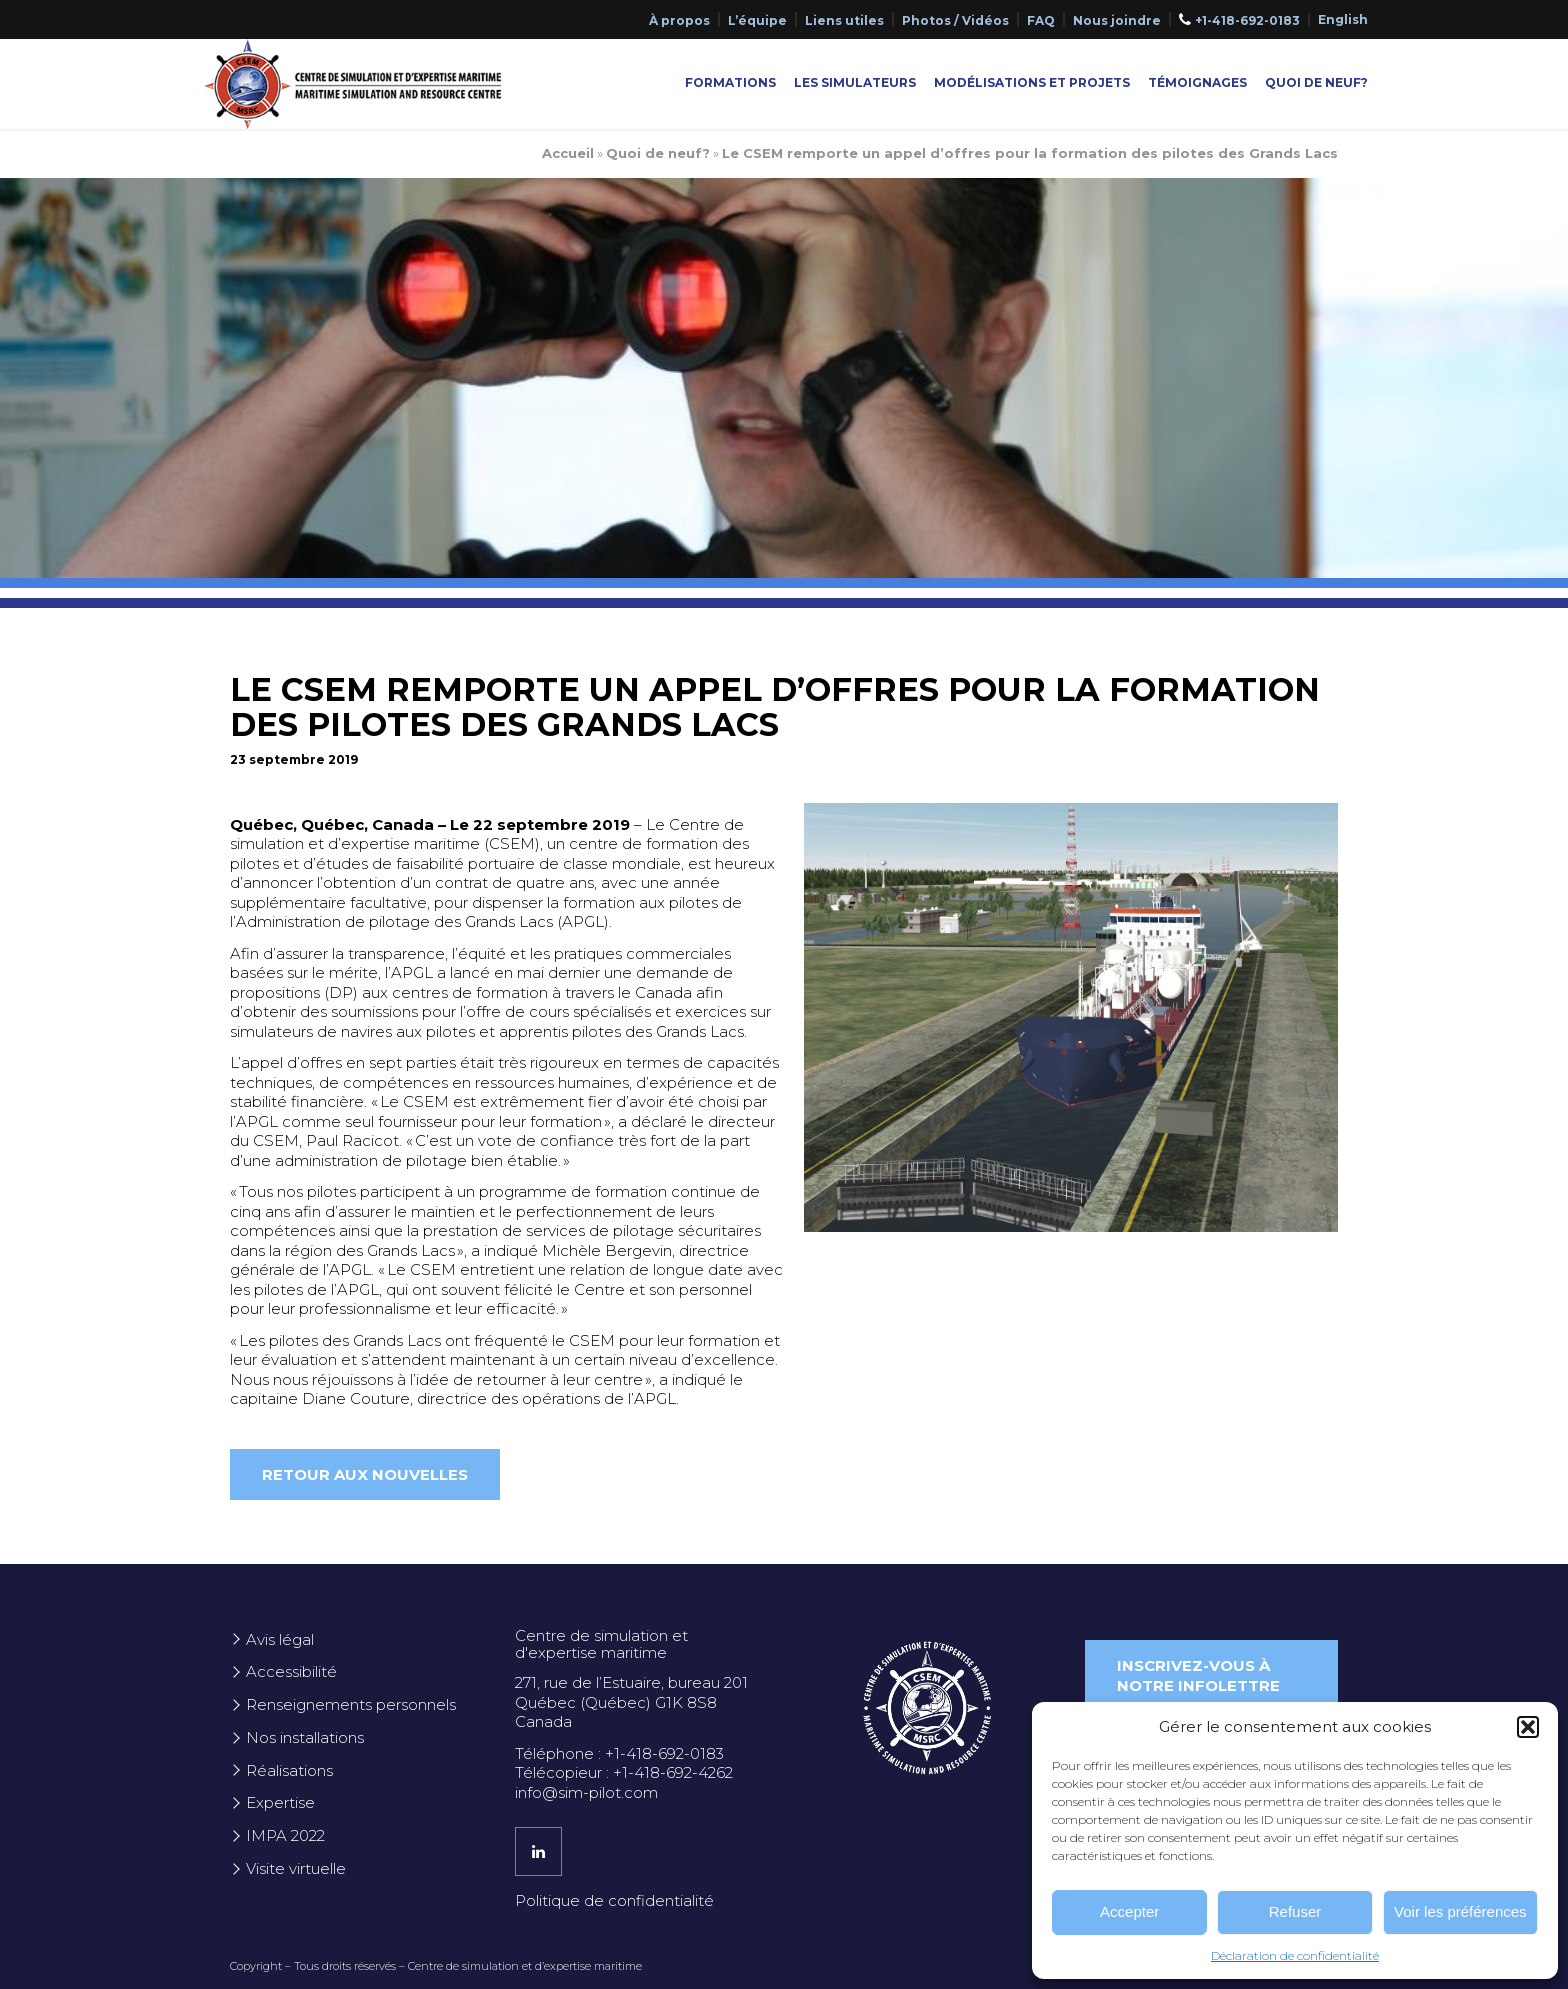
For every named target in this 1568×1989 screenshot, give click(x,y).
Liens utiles (844, 20)
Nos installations (305, 1737)
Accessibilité (291, 1671)
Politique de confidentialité (614, 1900)
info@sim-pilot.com (586, 1792)
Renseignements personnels (351, 1704)
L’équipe (757, 20)
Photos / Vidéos (955, 20)
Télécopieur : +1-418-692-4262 (624, 1772)
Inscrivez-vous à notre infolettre (1198, 1675)
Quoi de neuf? (1316, 82)
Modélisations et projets (1032, 82)
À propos (679, 20)
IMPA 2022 (285, 1835)
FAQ (1041, 20)
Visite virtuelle (296, 1868)
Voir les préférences (1460, 1911)
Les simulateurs (855, 82)
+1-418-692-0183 (1247, 20)
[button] (1528, 1727)
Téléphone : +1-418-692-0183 (619, 1753)
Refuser (1295, 1911)
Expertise (280, 1802)
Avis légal (280, 1639)
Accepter (1129, 1911)
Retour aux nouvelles (365, 1474)
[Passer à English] (1343, 20)
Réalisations (289, 1770)
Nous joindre (1117, 20)
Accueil (568, 153)
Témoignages (1197, 82)
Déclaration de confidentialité (1295, 1955)
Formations (730, 82)
